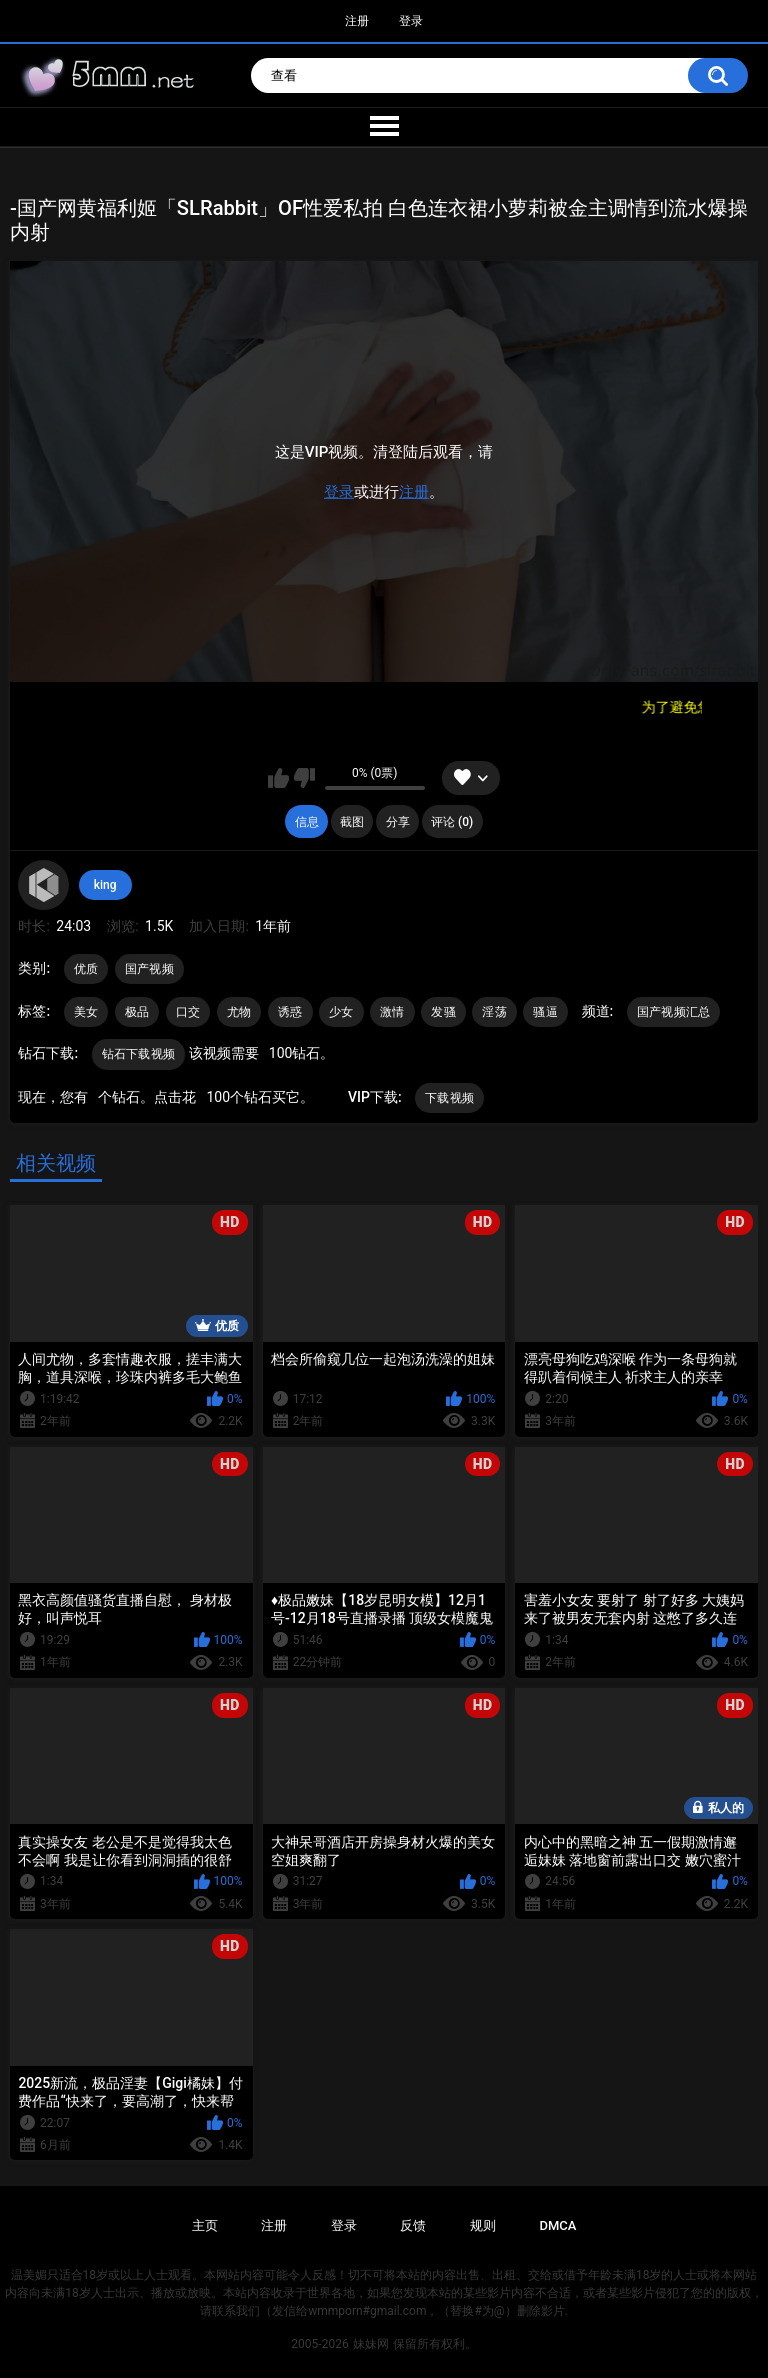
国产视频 (149, 969)
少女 (341, 1012)
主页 (205, 2225)
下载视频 (449, 1098)
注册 (357, 21)
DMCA (558, 2225)
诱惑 (290, 1012)
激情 (392, 1012)
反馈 (413, 2225)
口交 (188, 1012)
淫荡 (494, 1012)
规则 (483, 2225)
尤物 (239, 1012)
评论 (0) (452, 822)
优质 (86, 969)
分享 (398, 822)
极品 (137, 1012)
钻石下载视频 (139, 1054)
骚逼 (545, 1012)
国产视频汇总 (674, 1012)
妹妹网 (371, 2344)
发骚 (443, 1012)
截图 (352, 822)
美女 (86, 1012)
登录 (411, 21)
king (105, 885)
